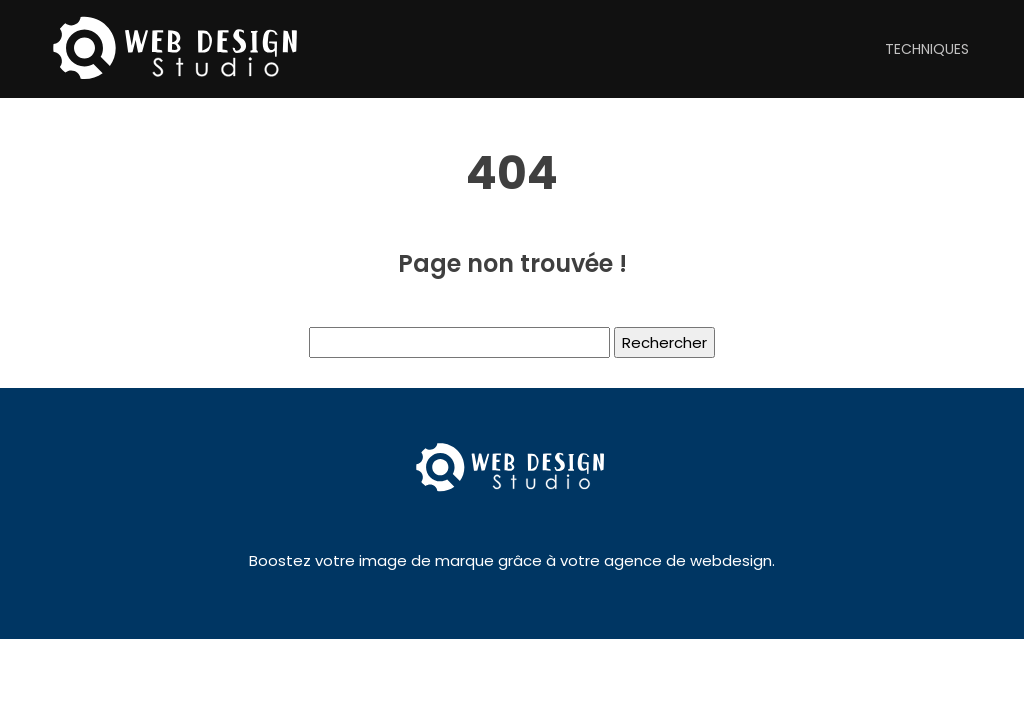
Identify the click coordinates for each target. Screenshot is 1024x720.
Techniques (927, 49)
